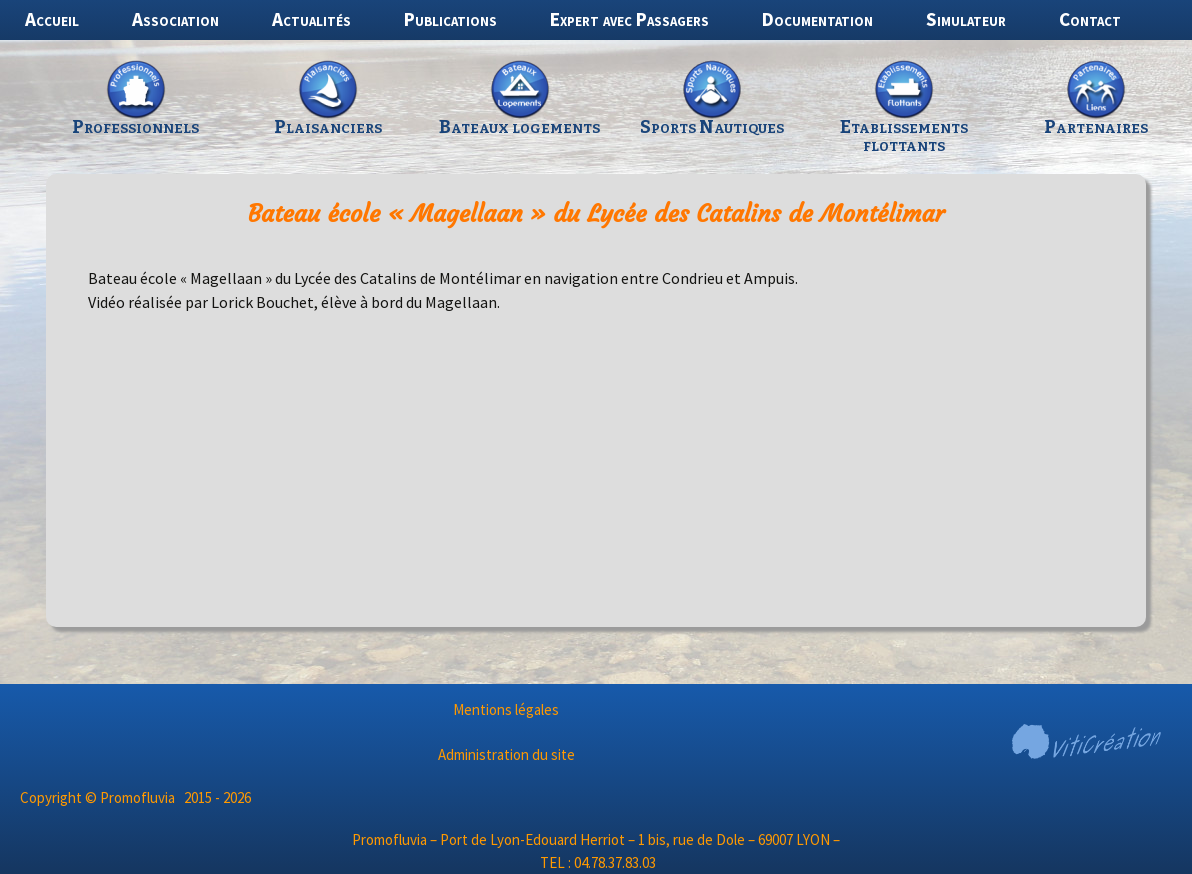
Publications (450, 19)
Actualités (311, 19)
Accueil (52, 19)
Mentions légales (506, 709)
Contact (1090, 19)
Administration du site (506, 754)
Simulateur (966, 19)
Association (175, 19)
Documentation (817, 19)
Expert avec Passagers (629, 19)
